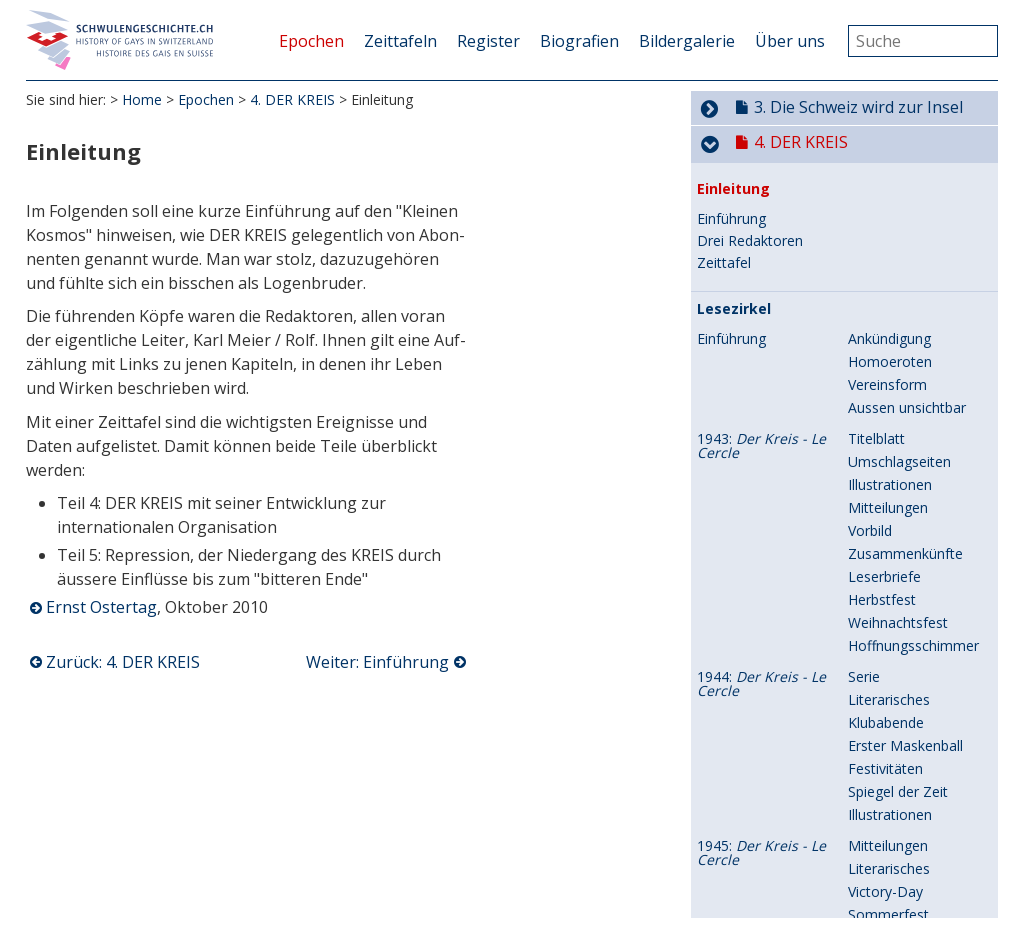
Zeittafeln (400, 41)
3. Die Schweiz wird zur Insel (858, 123)
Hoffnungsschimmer (913, 666)
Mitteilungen (888, 528)
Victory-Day (885, 912)
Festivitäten (885, 789)
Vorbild (870, 551)
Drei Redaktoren (750, 262)
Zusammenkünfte (905, 574)
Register (488, 41)
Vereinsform (887, 405)
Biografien (579, 41)
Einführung (731, 240)
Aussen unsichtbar (907, 428)
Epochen (311, 41)
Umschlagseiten (899, 482)
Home (142, 99)
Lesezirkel (734, 330)
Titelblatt (876, 459)
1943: (761, 467)
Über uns (790, 41)
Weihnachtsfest (898, 643)
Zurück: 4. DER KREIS (123, 662)
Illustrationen (890, 505)
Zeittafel (724, 284)
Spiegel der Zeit (898, 812)
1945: (761, 874)
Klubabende (886, 743)
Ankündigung (889, 359)
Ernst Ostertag (101, 607)
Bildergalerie (687, 41)
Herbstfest (882, 620)
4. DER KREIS (292, 99)
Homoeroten (890, 382)
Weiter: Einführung (377, 662)
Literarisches (889, 720)
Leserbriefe (884, 597)
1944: (761, 705)
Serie (864, 697)
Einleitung (733, 210)
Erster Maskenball (905, 766)
